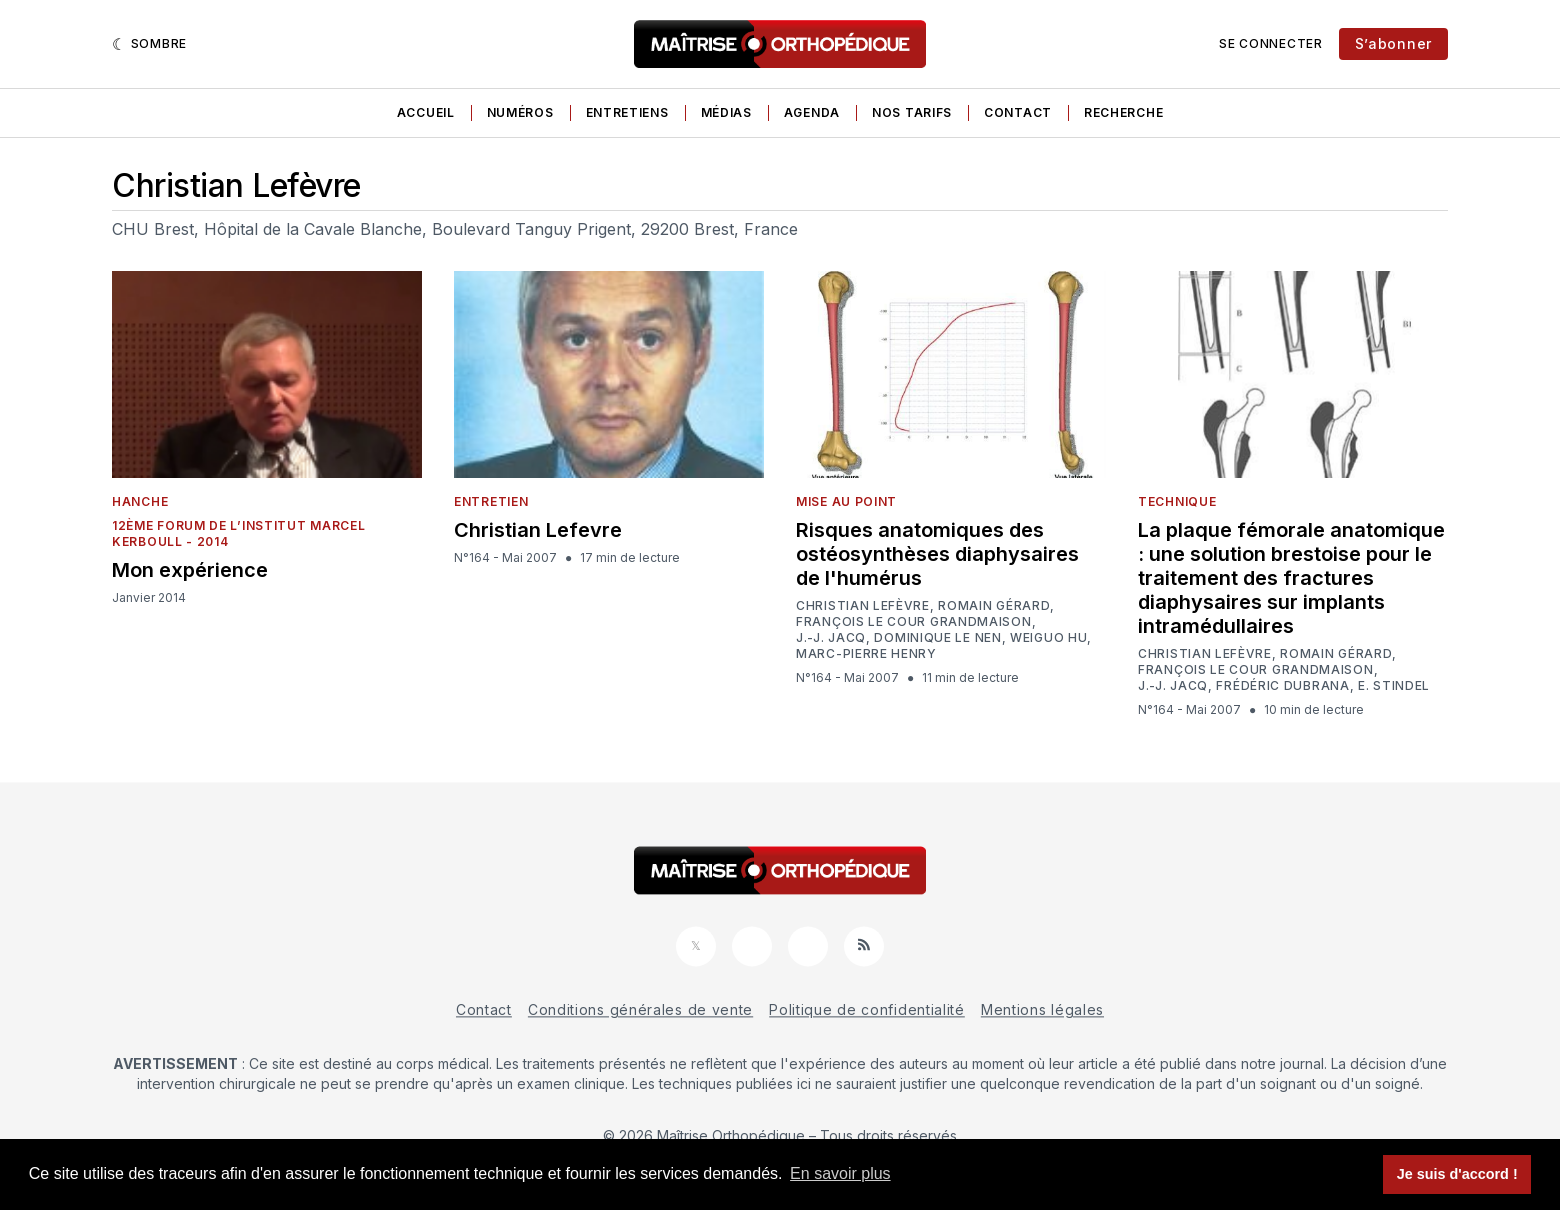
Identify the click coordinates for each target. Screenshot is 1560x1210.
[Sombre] (149, 44)
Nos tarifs (912, 112)
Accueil (426, 112)
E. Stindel (1394, 686)
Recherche (1123, 112)
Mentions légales (1042, 1009)
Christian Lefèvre (863, 606)
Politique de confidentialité (867, 1009)
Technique (1177, 501)
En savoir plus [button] (840, 1173)
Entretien (491, 501)
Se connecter (1270, 43)
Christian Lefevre (538, 530)
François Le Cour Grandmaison (914, 622)
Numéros (520, 112)
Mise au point (846, 501)
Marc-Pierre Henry (866, 654)
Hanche (140, 501)
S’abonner (1393, 43)
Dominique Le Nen (937, 638)
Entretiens (627, 112)
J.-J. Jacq (831, 638)
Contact (1018, 112)
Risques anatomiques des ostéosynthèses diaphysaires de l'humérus (937, 554)
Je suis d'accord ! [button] (1457, 1174)
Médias (726, 112)
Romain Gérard (994, 606)
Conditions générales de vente (640, 1009)
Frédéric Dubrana (1282, 686)
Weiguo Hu (1048, 638)
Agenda (812, 112)
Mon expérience (190, 570)
